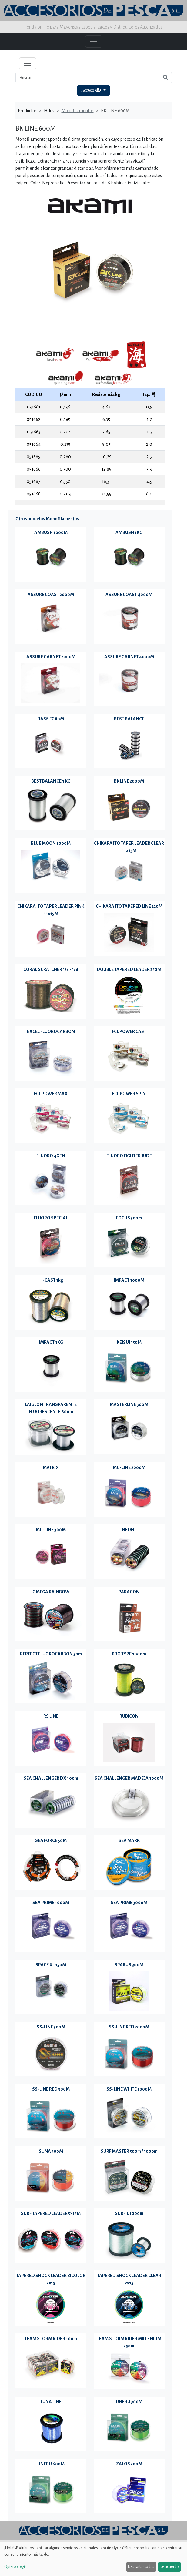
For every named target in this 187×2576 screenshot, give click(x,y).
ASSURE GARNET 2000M (50, 656)
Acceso (91, 90)
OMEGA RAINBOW (50, 1591)
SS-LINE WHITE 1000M (129, 2089)
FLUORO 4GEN (50, 1155)
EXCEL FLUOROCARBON (51, 1031)
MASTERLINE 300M (129, 1404)
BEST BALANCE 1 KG (51, 781)
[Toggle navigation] (27, 63)
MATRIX (51, 1467)
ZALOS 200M (129, 2463)
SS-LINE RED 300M (51, 2089)
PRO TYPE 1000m (129, 1654)
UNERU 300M (129, 2401)
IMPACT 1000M (129, 1280)
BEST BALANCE (129, 718)
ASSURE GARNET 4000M (129, 656)
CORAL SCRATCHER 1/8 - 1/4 (50, 969)
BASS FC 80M (51, 718)
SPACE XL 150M (50, 1964)
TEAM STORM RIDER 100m (51, 2338)
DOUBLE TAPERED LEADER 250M (129, 969)
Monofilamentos (78, 110)
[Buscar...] (87, 77)
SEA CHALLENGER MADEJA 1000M (129, 1778)
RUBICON (129, 1716)
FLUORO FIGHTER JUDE (129, 1155)
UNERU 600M (51, 2463)
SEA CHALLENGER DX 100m (51, 1778)
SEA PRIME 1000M (50, 1902)
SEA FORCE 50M (51, 1840)
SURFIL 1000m (129, 2213)
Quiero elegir (15, 2566)
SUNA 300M (51, 2151)
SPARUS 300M (129, 1964)
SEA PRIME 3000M (129, 1902)
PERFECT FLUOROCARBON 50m (51, 1654)
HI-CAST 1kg (50, 1280)
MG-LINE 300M (51, 1529)
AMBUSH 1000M (51, 532)
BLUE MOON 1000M (51, 843)
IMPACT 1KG (51, 1342)
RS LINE (50, 1716)
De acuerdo (169, 2566)
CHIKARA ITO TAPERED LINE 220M (129, 906)
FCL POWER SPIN (129, 1093)
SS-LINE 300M (51, 2026)
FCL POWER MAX (51, 1093)
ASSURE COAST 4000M (128, 594)
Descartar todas (141, 2566)
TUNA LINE (51, 2401)
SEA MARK (129, 1840)
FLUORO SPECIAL (51, 1218)
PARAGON (129, 1591)
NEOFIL (129, 1529)
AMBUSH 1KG (128, 532)
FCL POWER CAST (129, 1031)
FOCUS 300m (129, 1218)
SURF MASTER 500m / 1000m (129, 2151)
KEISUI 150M (129, 1342)
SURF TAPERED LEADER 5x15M (51, 2213)
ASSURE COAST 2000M (51, 594)
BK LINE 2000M (129, 781)
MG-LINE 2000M (129, 1467)
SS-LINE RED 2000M (129, 2026)
